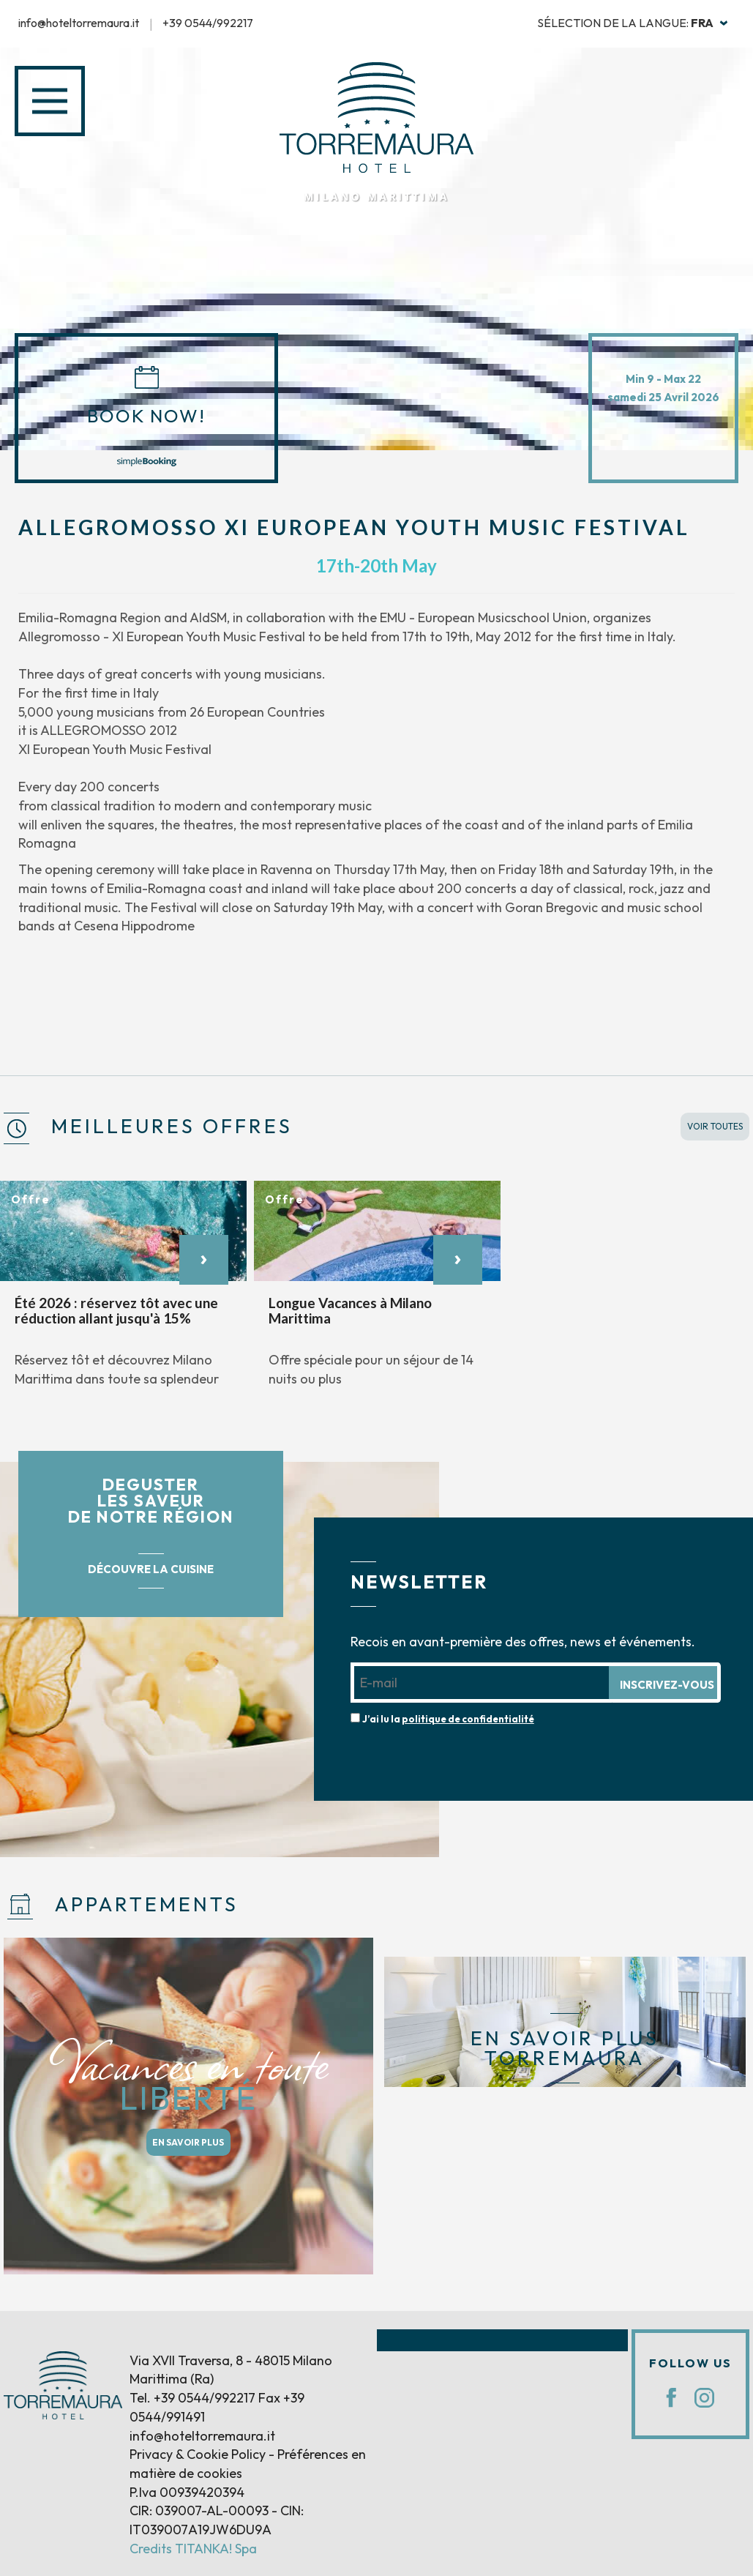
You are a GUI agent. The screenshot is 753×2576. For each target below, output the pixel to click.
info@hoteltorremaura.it (78, 22)
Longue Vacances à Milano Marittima (350, 1310)
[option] (123, 1292)
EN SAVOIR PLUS (188, 2142)
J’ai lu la (448, 1719)
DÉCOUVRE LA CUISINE (151, 1569)
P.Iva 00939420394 (187, 2492)
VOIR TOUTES (715, 1126)
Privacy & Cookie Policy (198, 2454)
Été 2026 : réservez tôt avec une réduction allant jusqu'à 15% (116, 1310)
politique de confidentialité (468, 1719)
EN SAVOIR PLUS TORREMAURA (565, 2048)
